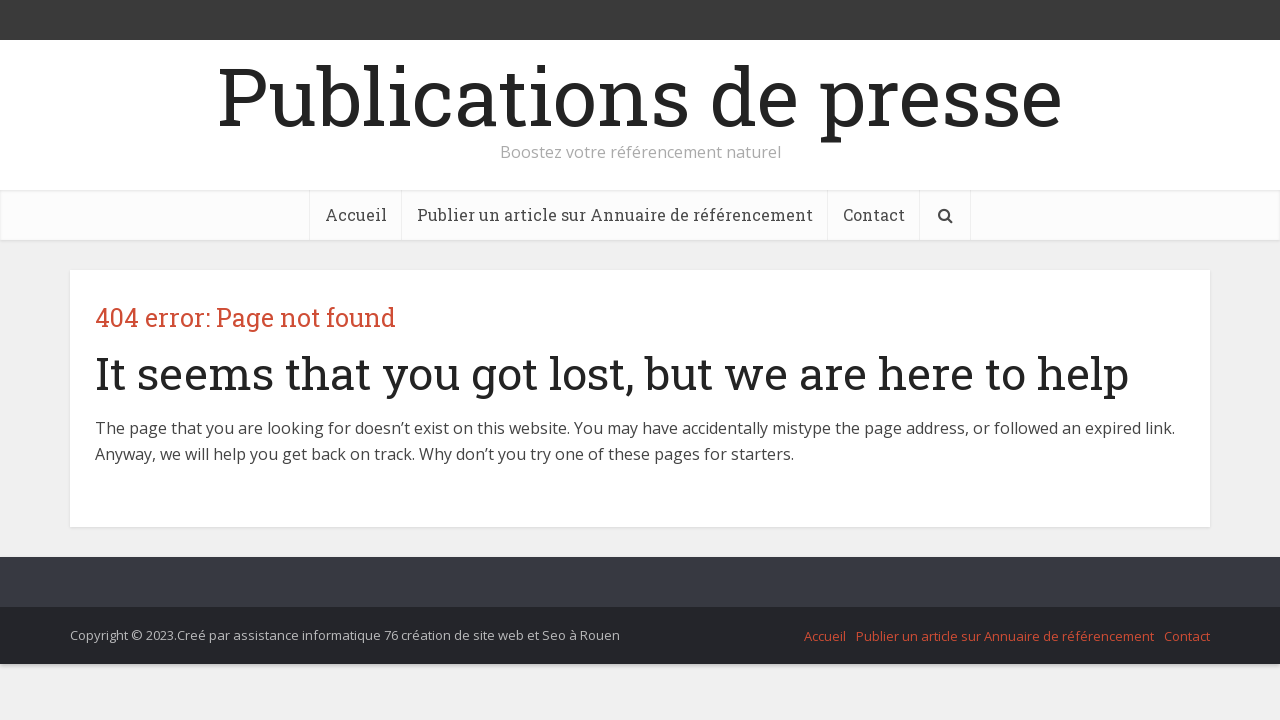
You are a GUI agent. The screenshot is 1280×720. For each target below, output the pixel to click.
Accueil (356, 214)
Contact (874, 214)
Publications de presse (640, 95)
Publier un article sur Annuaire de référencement (615, 214)
